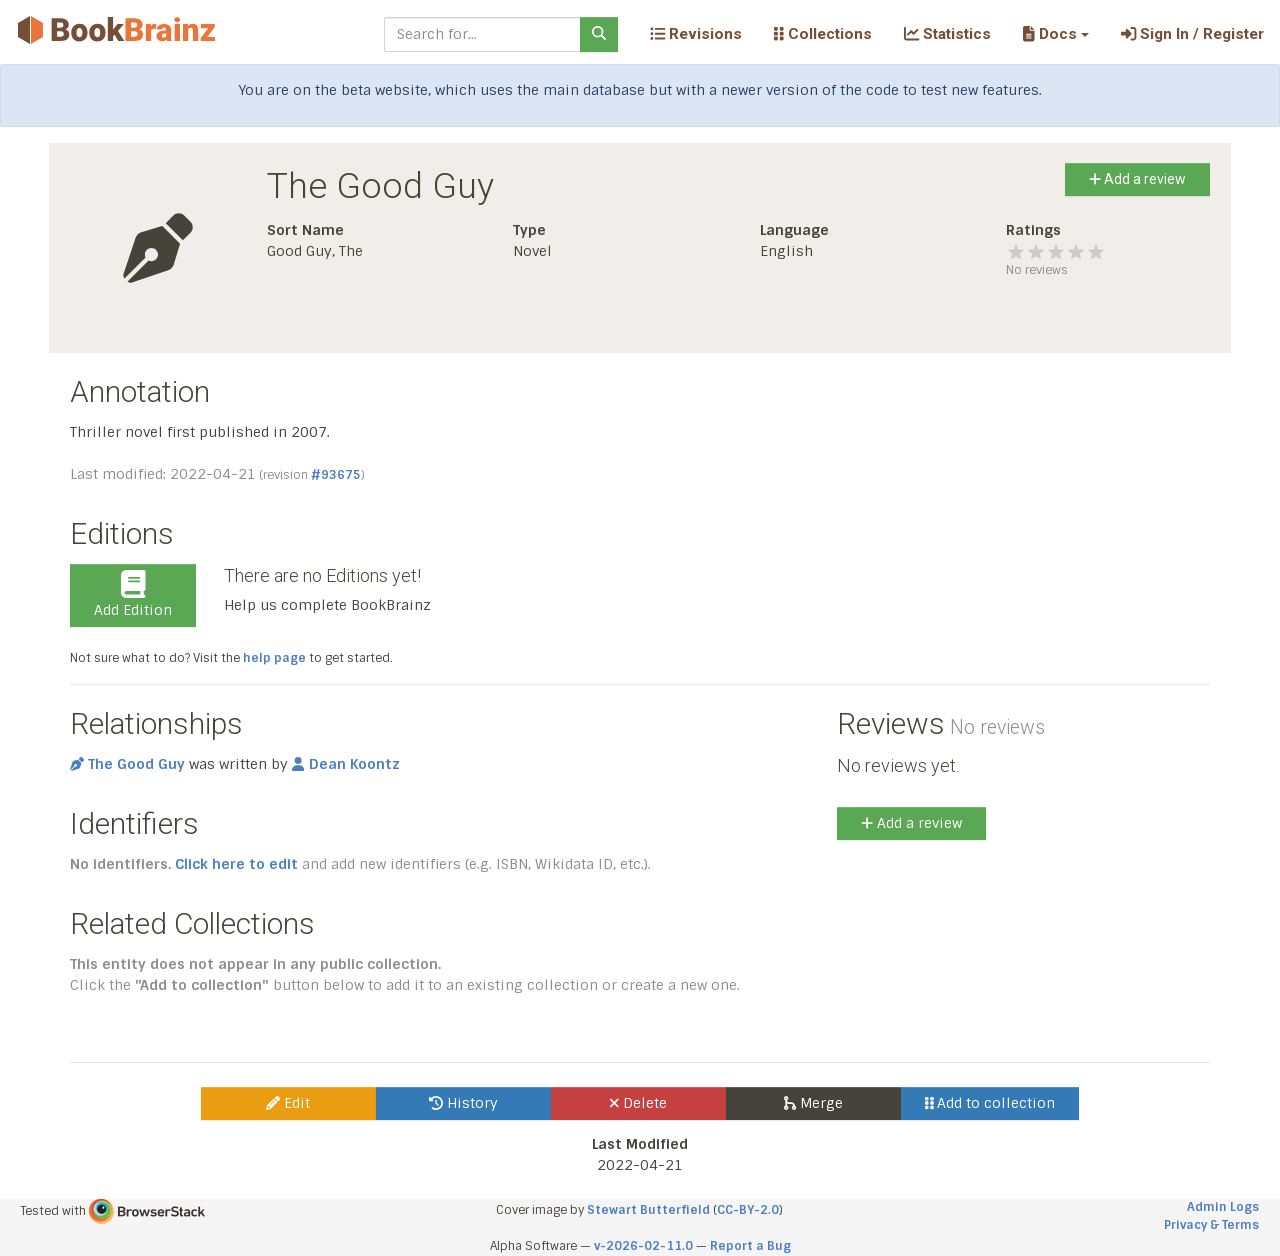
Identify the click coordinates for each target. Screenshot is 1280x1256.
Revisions (696, 34)
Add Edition (133, 595)
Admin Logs (1223, 1207)
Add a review (1137, 179)
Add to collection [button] (990, 1103)
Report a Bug (750, 1246)
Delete (638, 1103)
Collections (823, 34)
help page (274, 658)
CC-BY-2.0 (748, 1210)
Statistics (947, 34)
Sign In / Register (1192, 34)
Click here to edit (236, 864)
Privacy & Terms (1211, 1225)
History (463, 1103)
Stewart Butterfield (648, 1210)
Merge (813, 1103)
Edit (288, 1103)
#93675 (336, 475)
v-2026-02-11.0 (643, 1246)
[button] (1055, 34)
